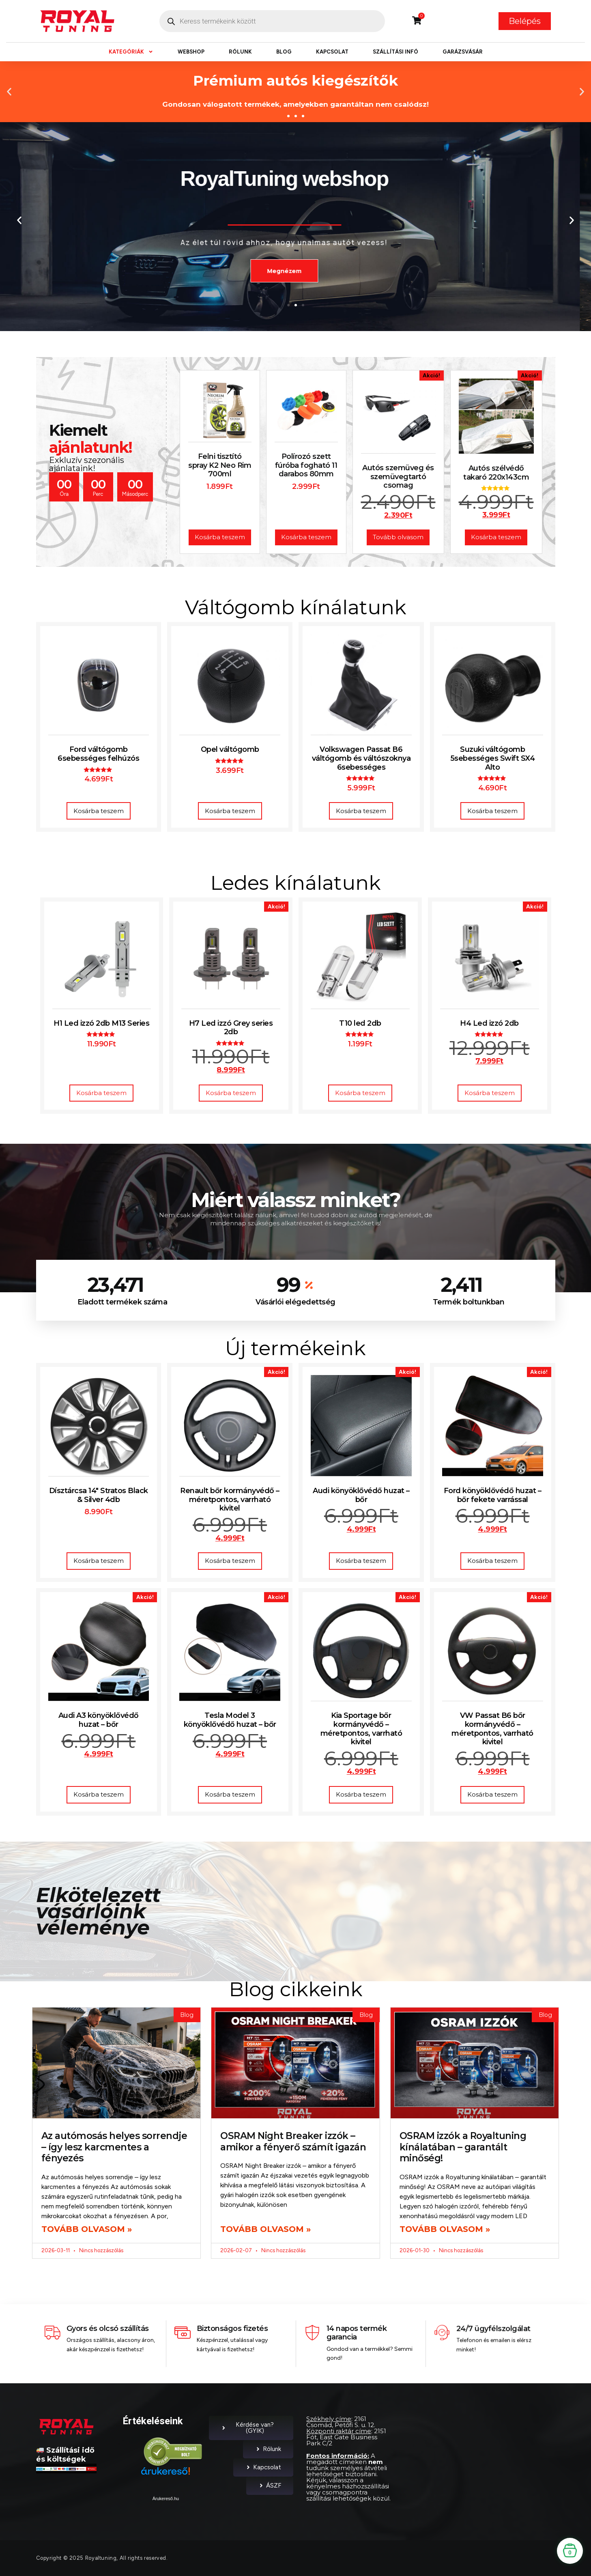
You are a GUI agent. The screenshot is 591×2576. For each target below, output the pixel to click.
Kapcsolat (332, 52)
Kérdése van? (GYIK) (247, 2427)
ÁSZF (269, 2485)
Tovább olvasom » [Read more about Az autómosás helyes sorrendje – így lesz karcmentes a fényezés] (86, 2229)
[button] (9, 91)
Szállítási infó (395, 52)
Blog (284, 52)
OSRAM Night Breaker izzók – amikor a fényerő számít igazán (293, 2141)
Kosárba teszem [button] (98, 811)
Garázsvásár (463, 52)
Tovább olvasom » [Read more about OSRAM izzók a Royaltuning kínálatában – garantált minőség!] (445, 2229)
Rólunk (240, 52)
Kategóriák (131, 52)
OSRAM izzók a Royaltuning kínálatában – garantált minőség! (463, 2147)
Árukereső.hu (166, 2498)
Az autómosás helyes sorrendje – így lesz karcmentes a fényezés (114, 2147)
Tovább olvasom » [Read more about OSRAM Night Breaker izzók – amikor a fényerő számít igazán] (265, 2229)
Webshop (191, 52)
